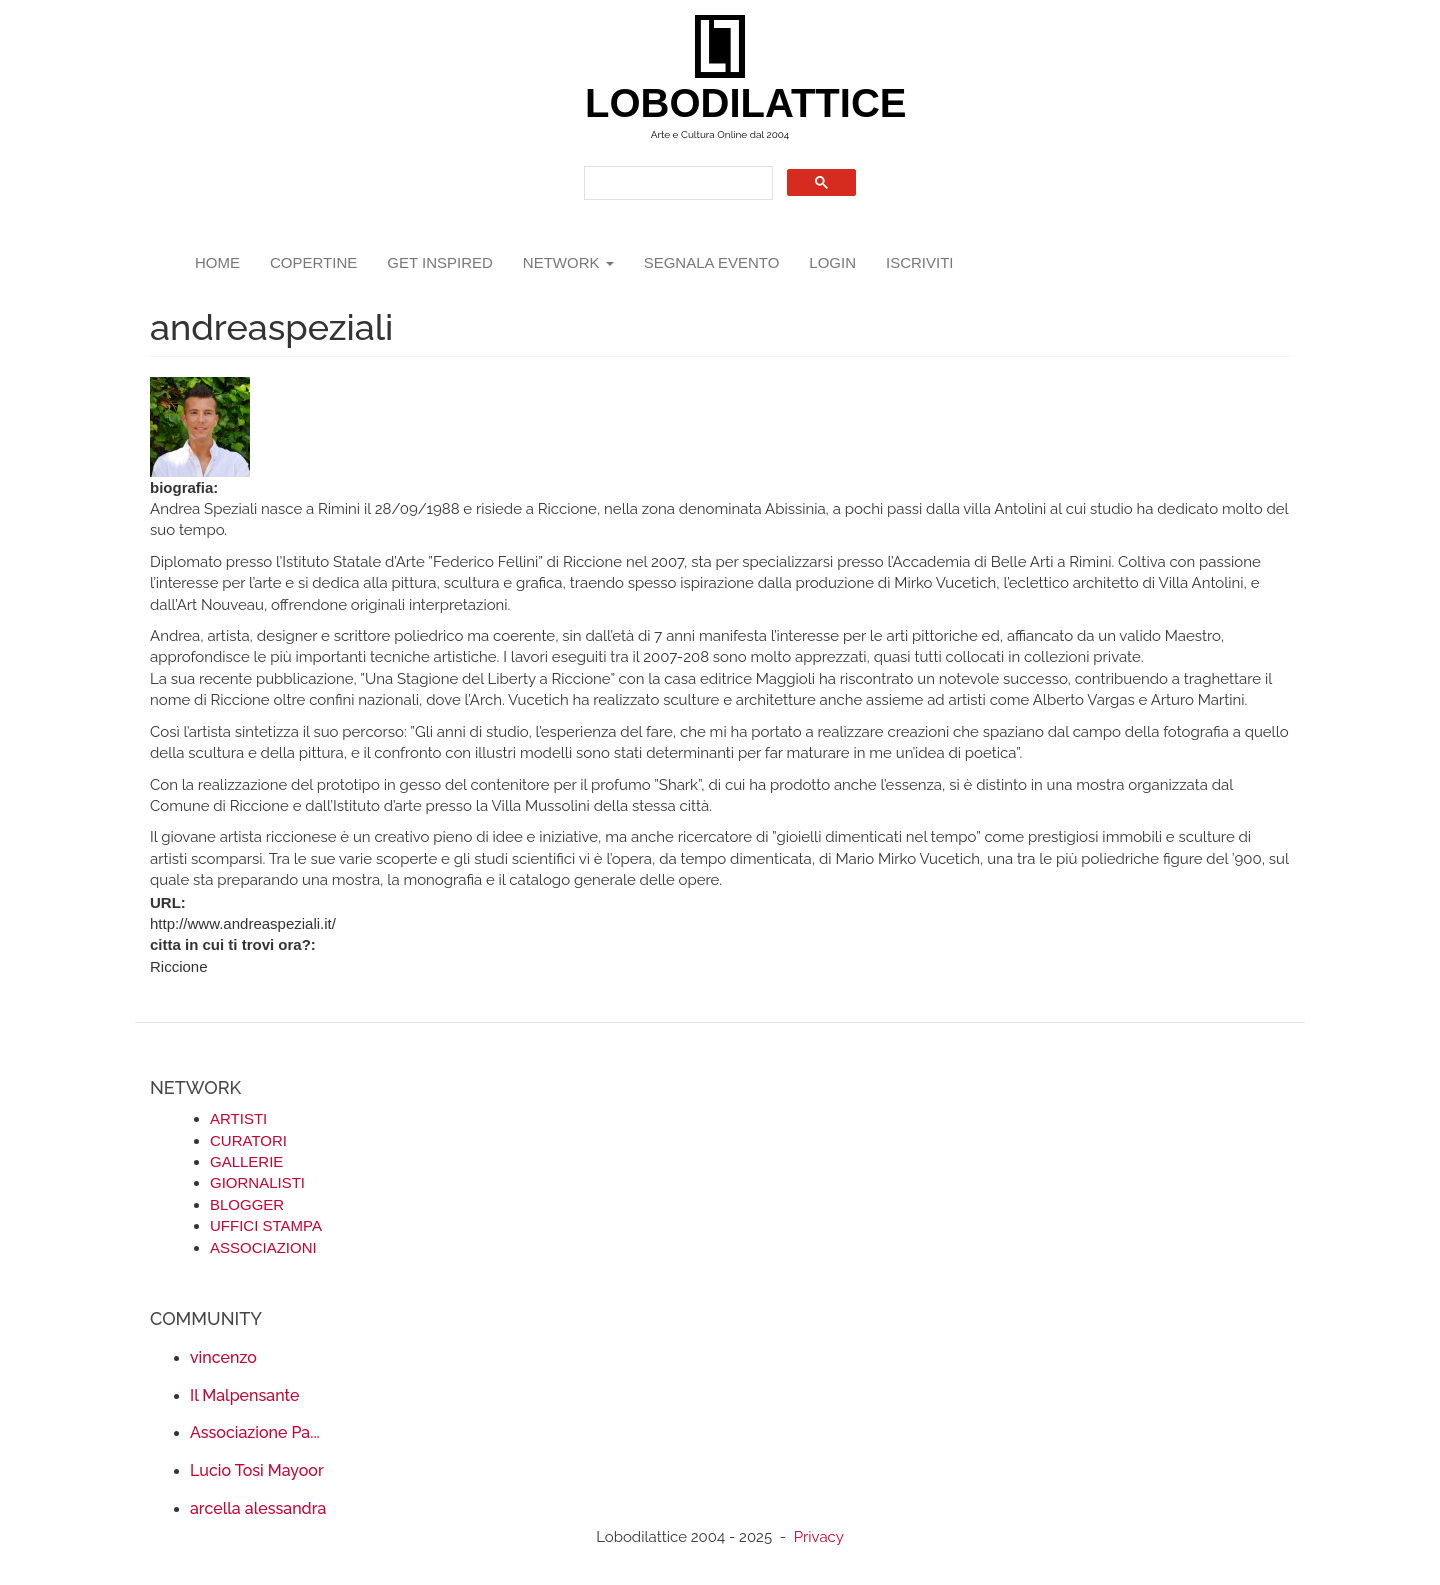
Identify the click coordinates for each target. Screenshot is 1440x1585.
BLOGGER (247, 1204)
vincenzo (223, 1357)
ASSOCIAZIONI (263, 1247)
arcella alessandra (258, 1508)
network (568, 262)
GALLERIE (246, 1161)
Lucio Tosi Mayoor (257, 1470)
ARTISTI (238, 1118)
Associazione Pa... (255, 1432)
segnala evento (712, 262)
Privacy (819, 1537)
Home (217, 262)
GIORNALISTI (257, 1182)
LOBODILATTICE (727, 103)
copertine (313, 262)
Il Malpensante (245, 1395)
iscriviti (920, 262)
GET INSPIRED (440, 262)
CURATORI (248, 1140)
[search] (676, 183)
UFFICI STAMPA (266, 1225)
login (832, 262)
